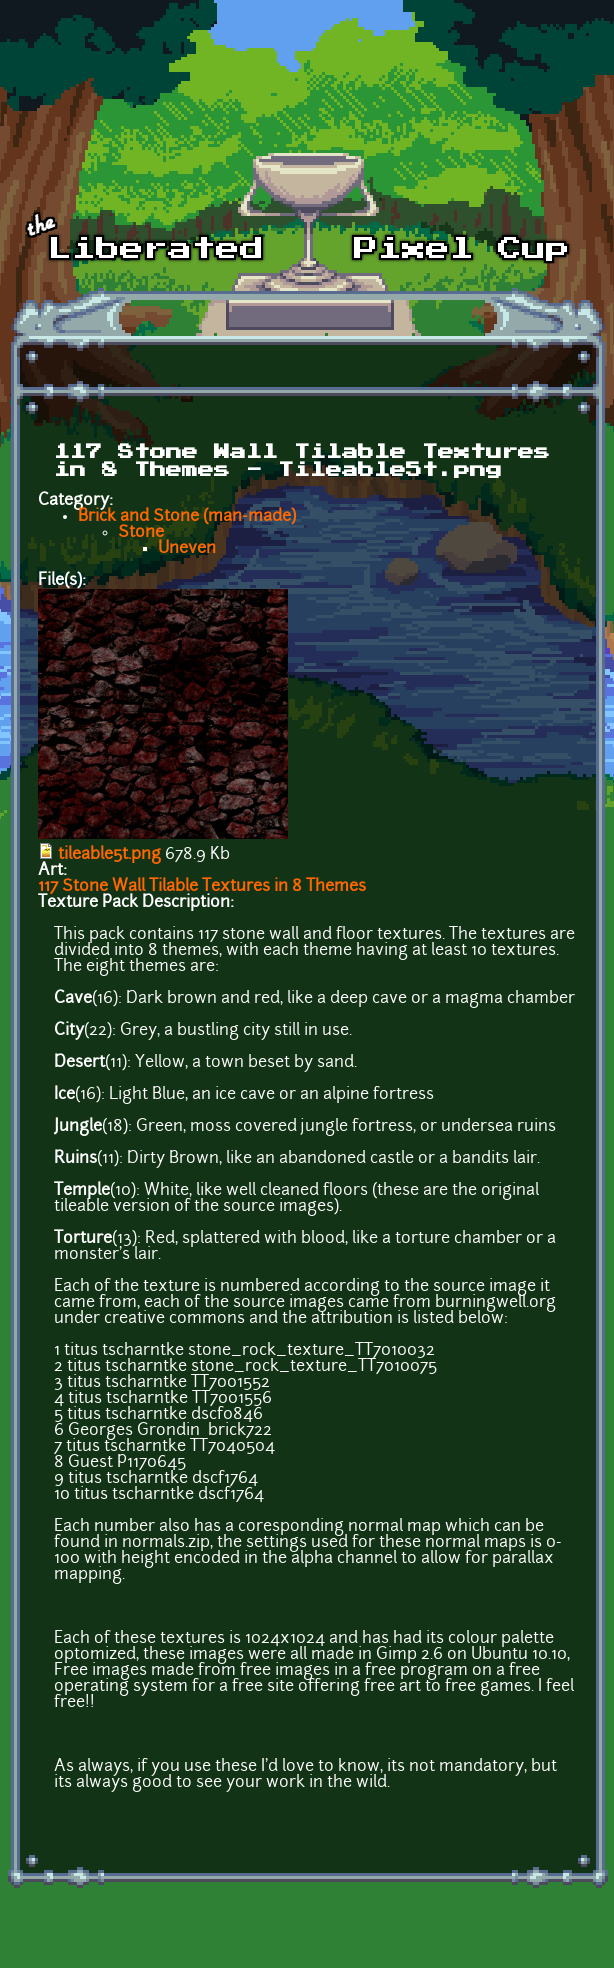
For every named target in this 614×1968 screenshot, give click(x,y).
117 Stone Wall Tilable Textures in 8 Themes (202, 887)
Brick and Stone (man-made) (187, 517)
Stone (141, 533)
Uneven (187, 549)
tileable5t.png (109, 855)
